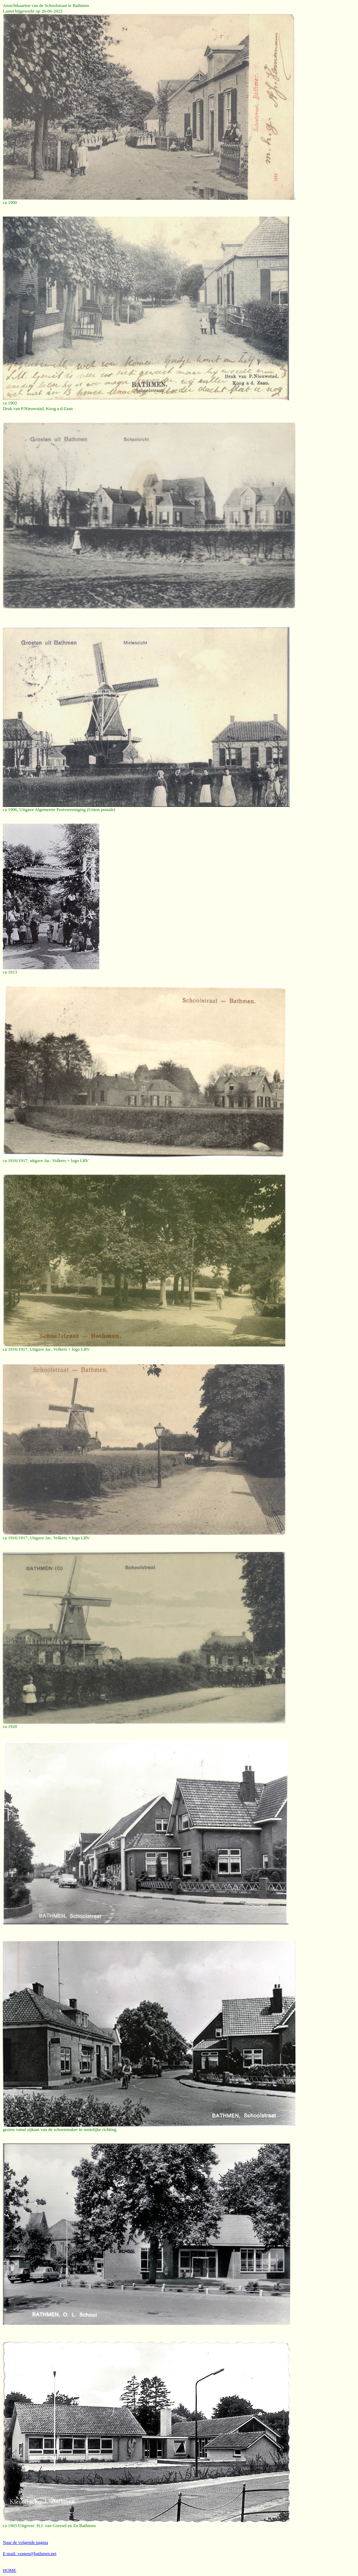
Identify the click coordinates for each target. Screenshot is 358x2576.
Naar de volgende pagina (25, 2542)
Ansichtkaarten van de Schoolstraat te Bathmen (46, 5)
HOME (9, 2570)
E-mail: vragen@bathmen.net (29, 2553)
